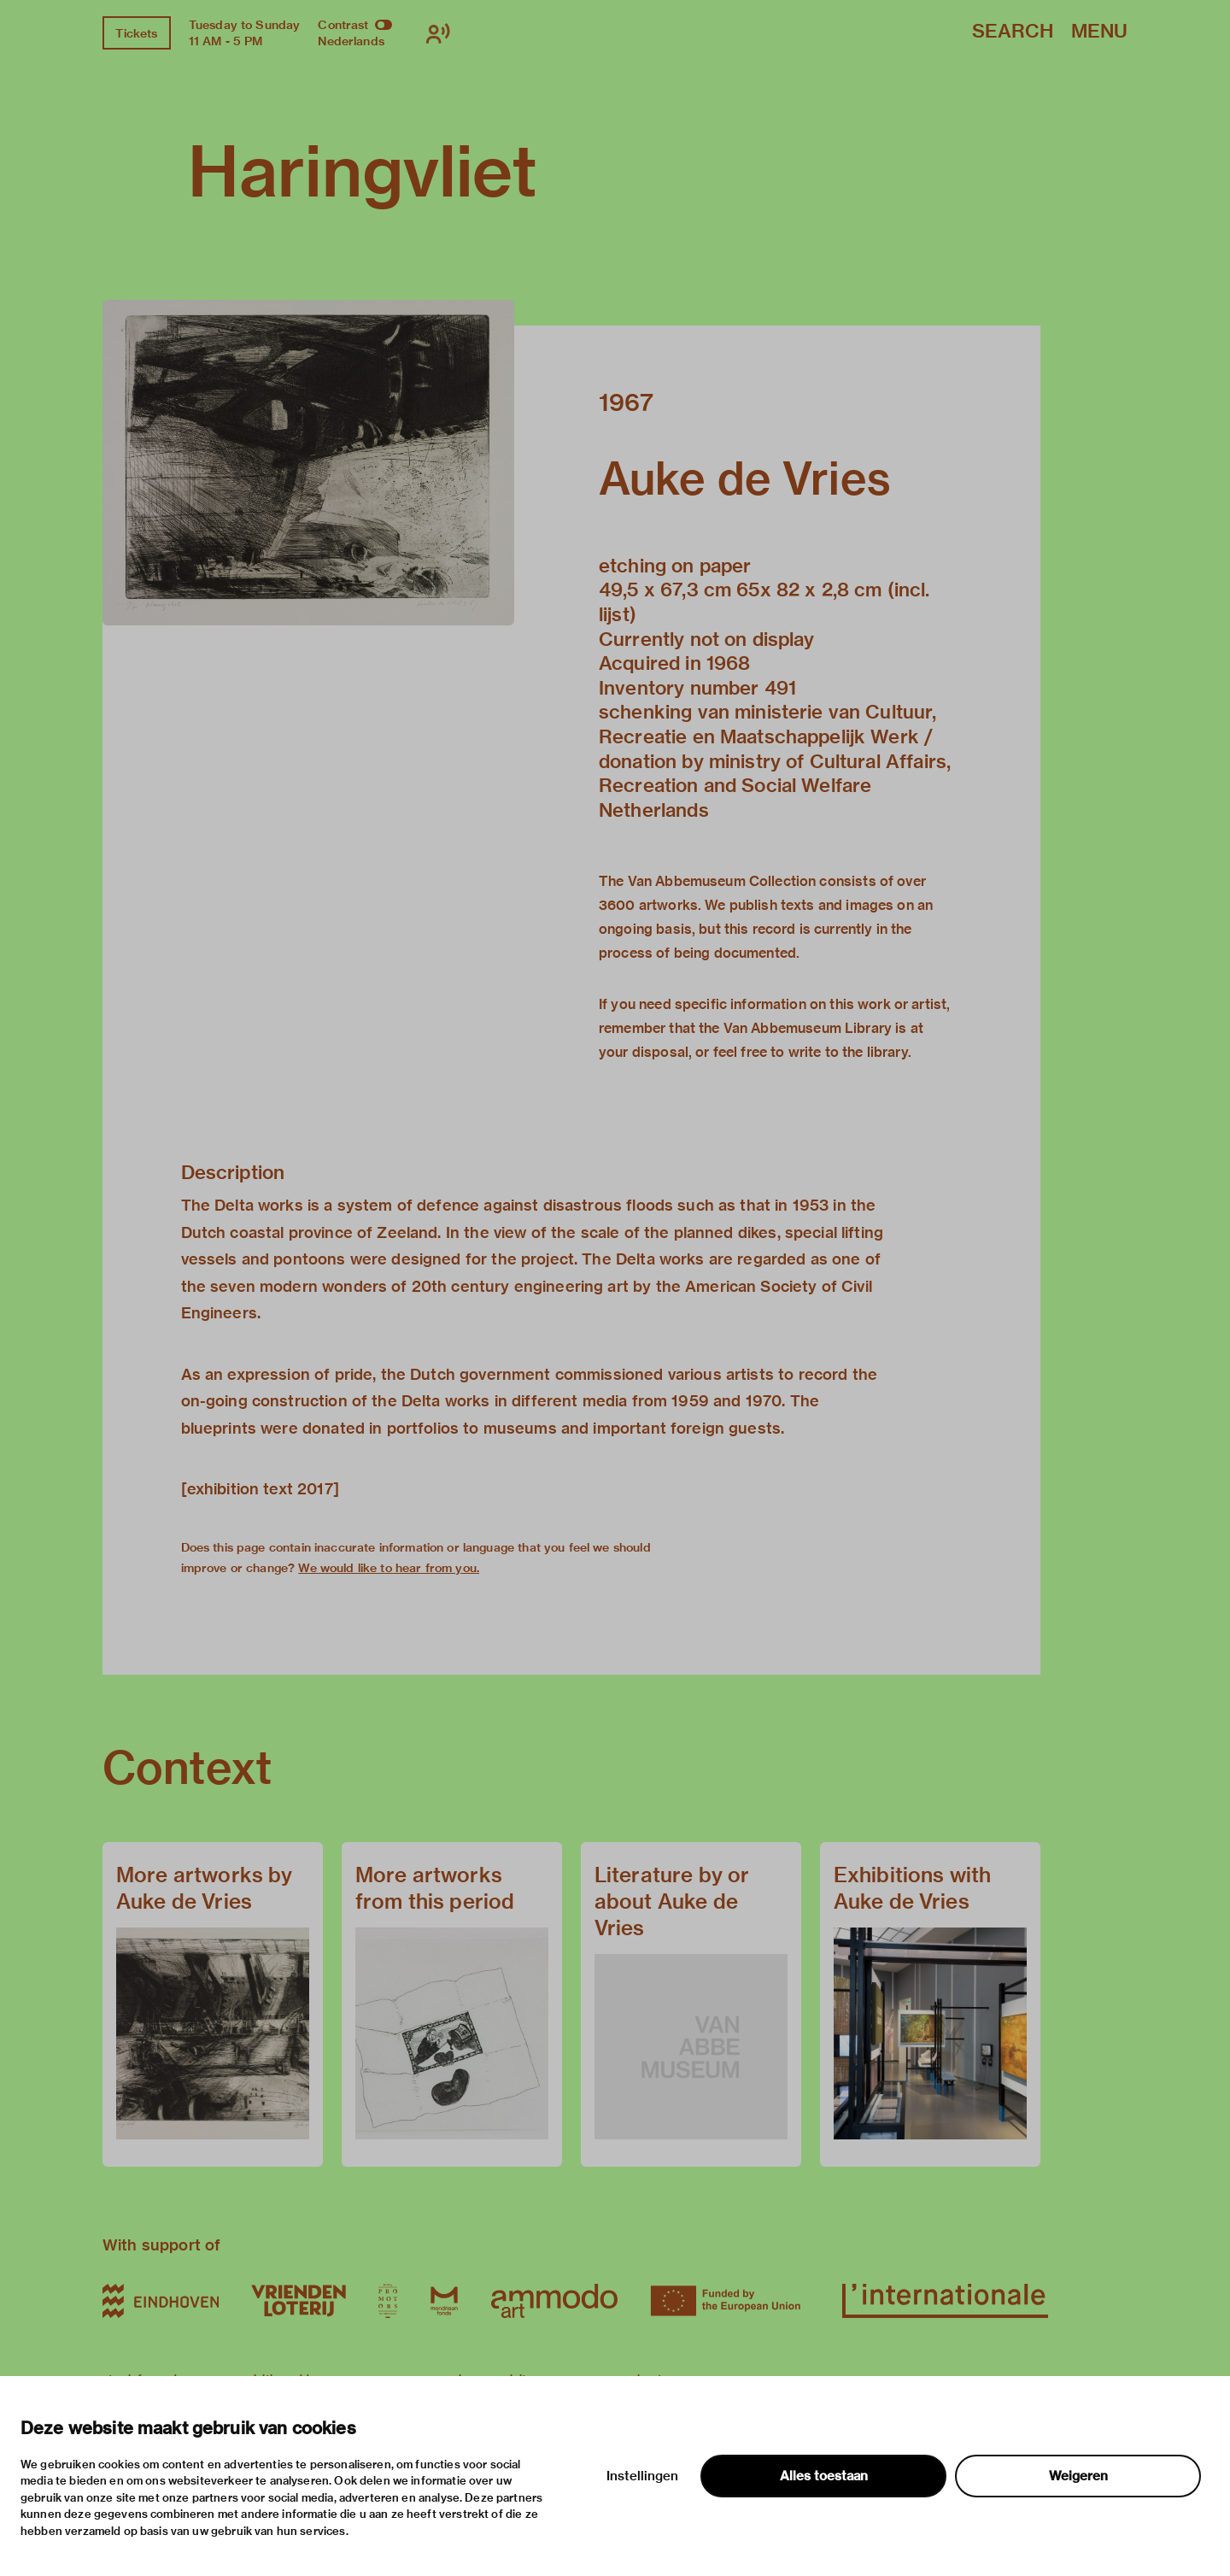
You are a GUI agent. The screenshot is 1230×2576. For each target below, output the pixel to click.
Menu (1099, 32)
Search (1012, 32)
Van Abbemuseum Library (807, 1028)
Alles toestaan (824, 2476)
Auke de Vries (745, 478)
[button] (308, 462)
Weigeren (1078, 2476)
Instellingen (642, 2476)
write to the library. (849, 1052)
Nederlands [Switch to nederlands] (351, 41)
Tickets (136, 33)
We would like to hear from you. (388, 1568)
